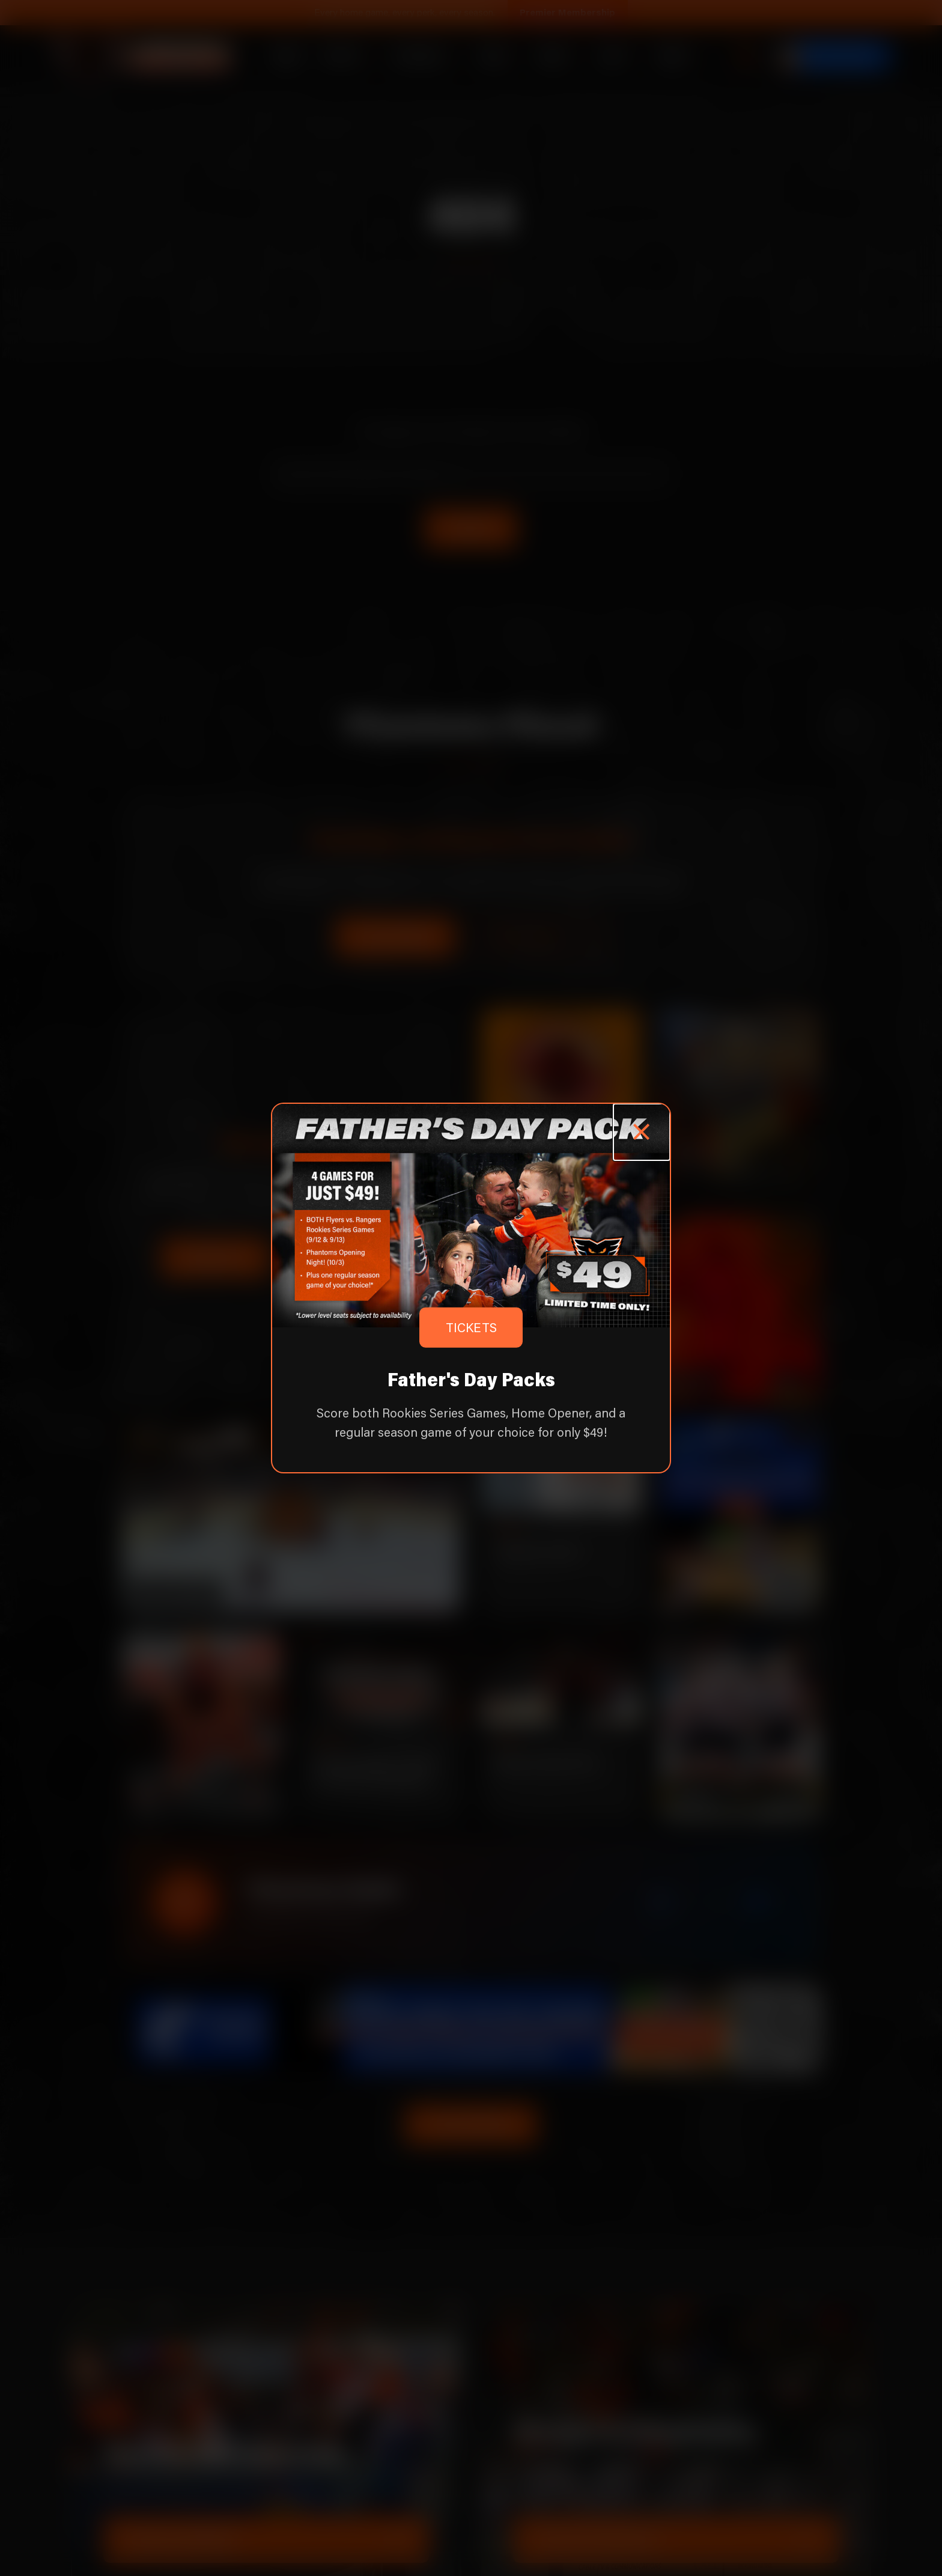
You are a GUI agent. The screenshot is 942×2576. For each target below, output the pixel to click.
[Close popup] (641, 1132)
